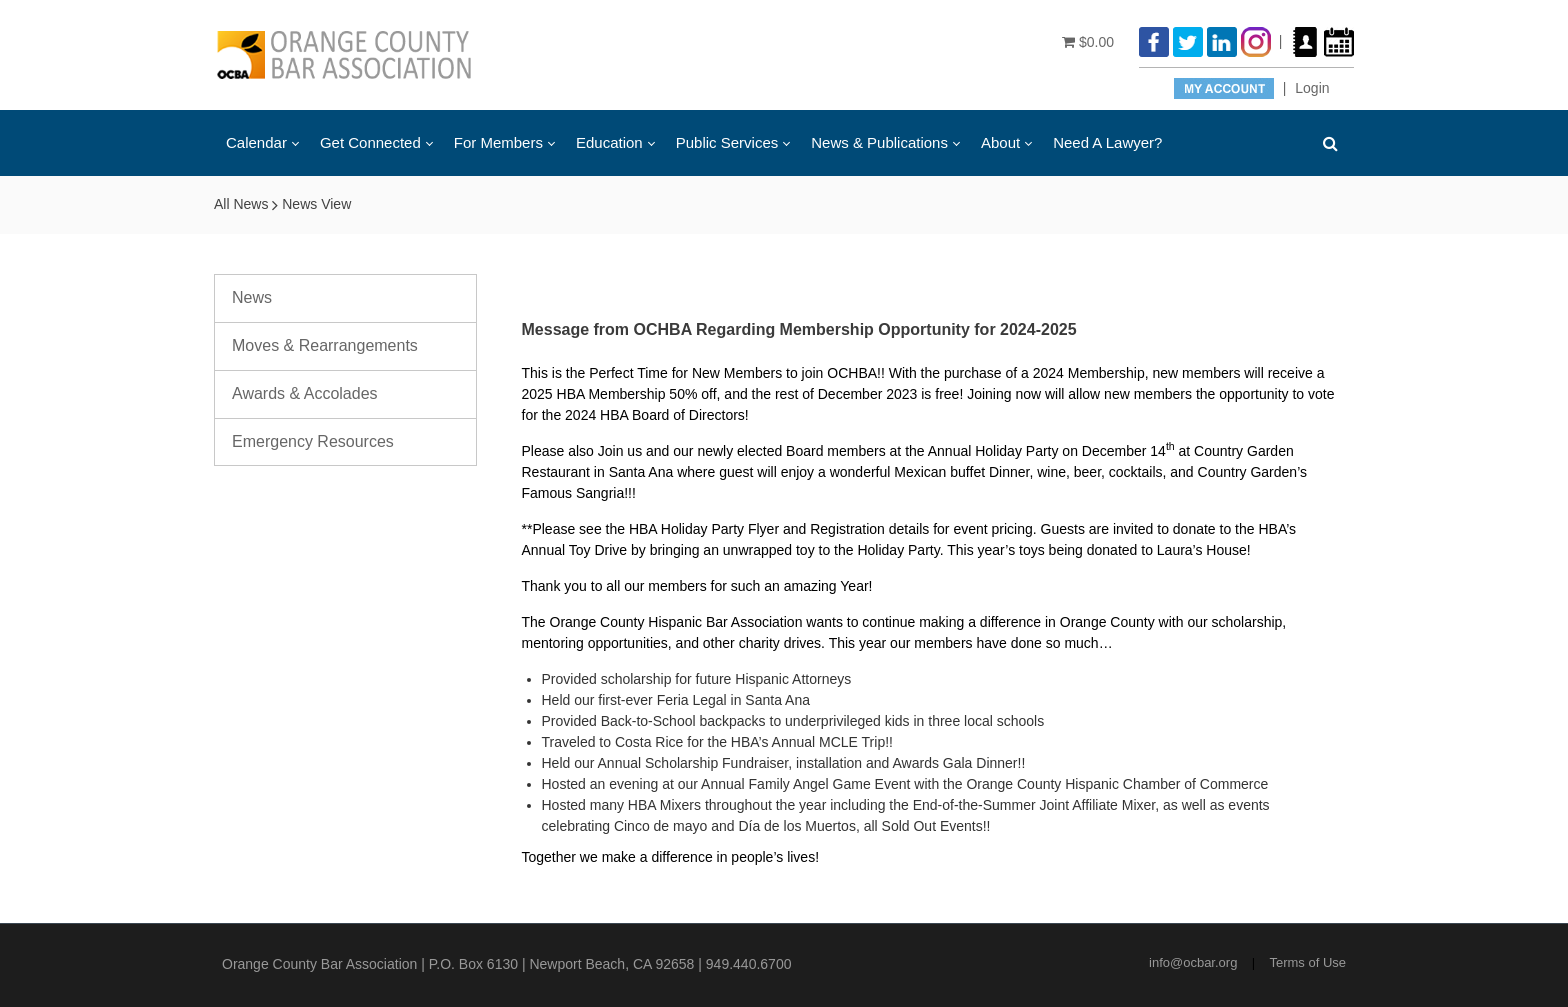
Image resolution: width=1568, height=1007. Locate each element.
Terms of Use (1307, 962)
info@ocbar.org (1193, 962)
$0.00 (1088, 42)
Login (1312, 88)
